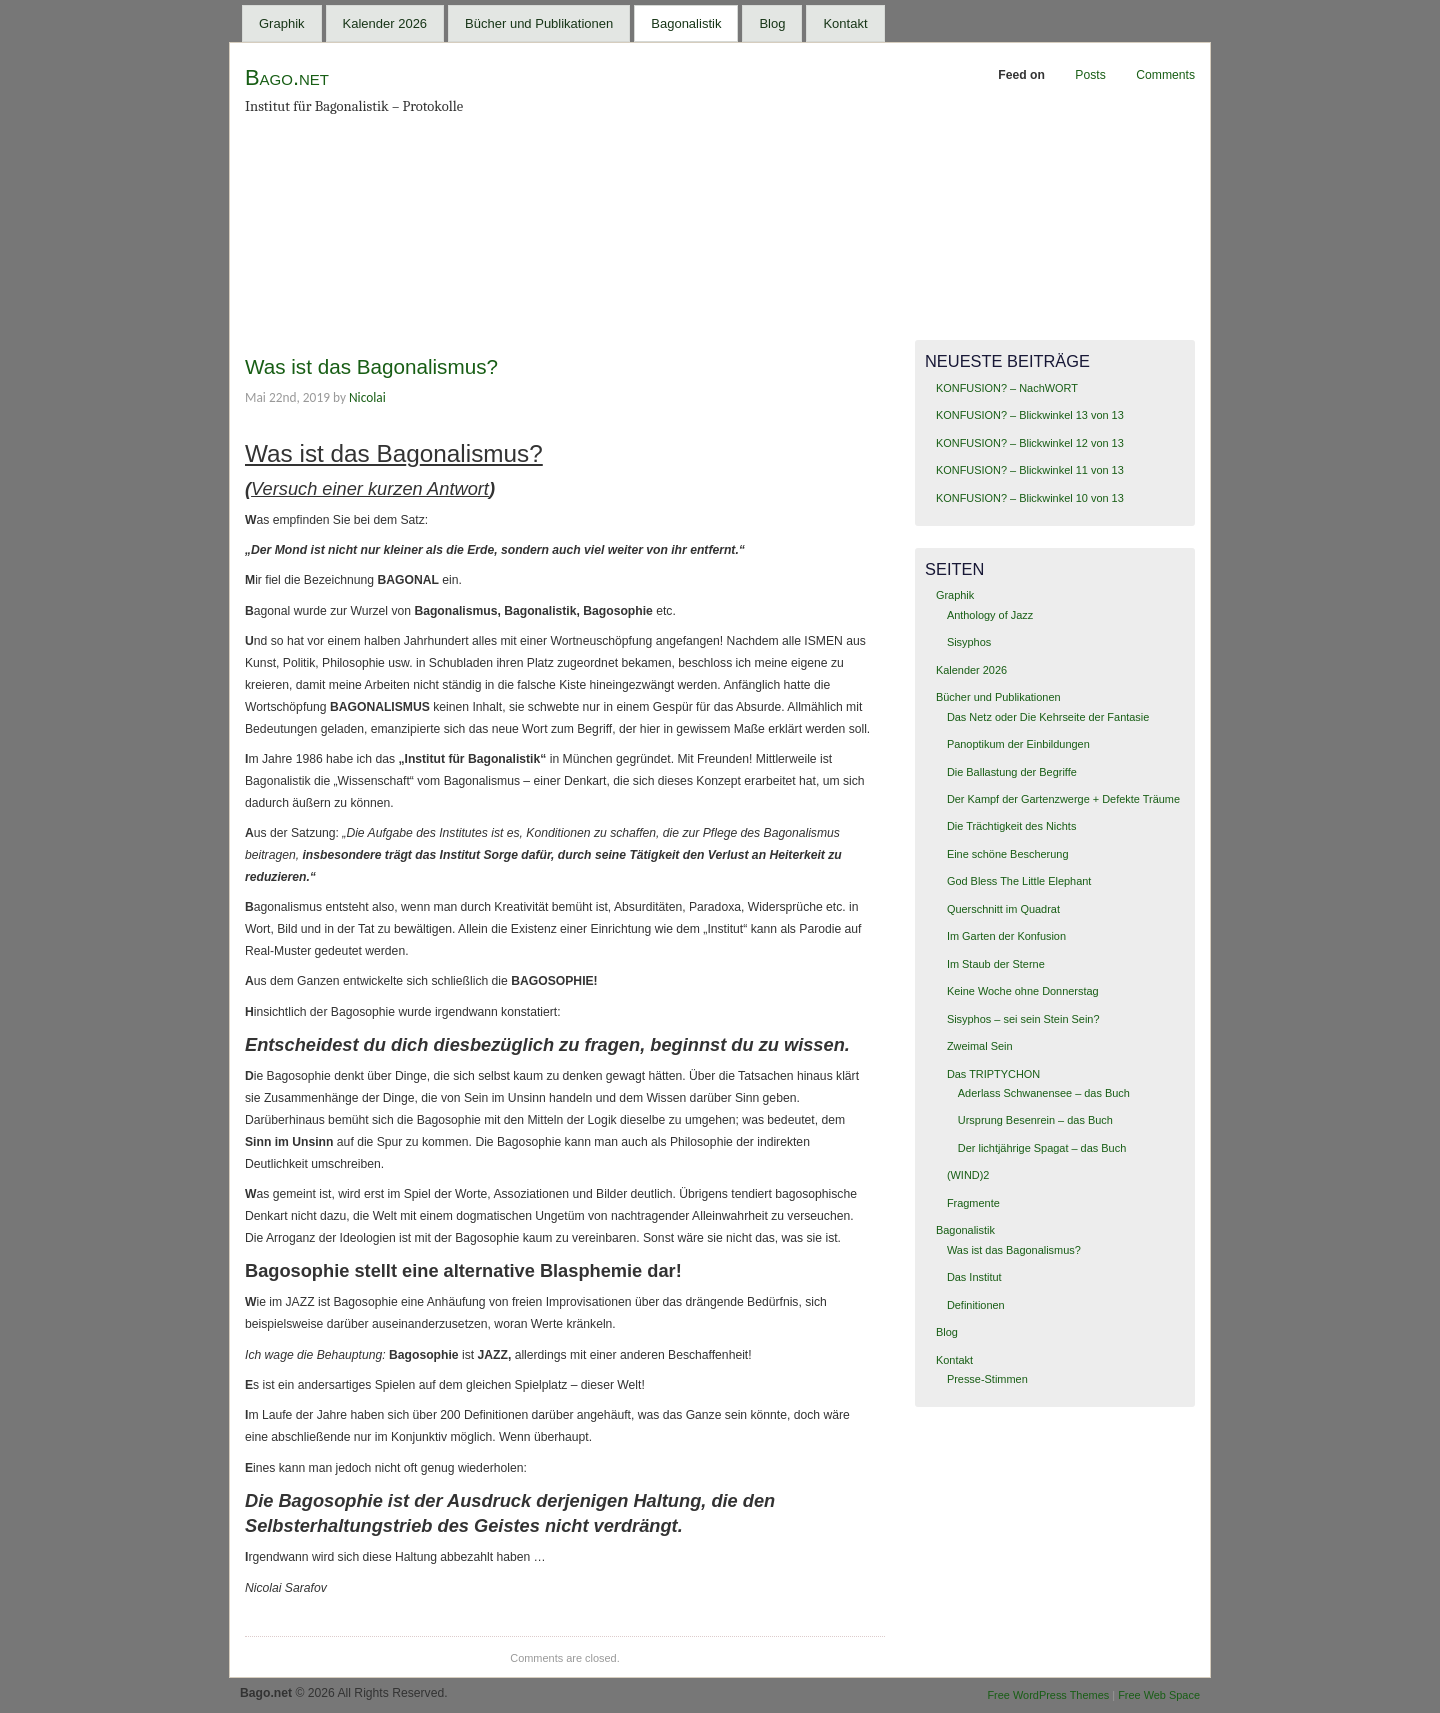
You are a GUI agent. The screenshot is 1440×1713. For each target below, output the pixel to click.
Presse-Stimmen (987, 1379)
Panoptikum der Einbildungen (1018, 744)
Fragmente (973, 1203)
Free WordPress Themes (1048, 1695)
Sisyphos (969, 642)
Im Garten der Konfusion (1006, 936)
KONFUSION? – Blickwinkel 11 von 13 (1030, 470)
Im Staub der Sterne (996, 964)
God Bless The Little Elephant (1019, 881)
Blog (772, 23)
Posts (1090, 75)
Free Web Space (1159, 1695)
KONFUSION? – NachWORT (1007, 388)
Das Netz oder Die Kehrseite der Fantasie (1048, 717)
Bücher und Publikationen (539, 23)
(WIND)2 (968, 1175)
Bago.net (287, 77)
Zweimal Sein (980, 1046)
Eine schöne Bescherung (1008, 854)
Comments (1165, 75)
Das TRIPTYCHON (993, 1074)
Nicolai (367, 397)
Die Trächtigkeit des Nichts (1011, 826)
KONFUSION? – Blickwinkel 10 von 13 (1030, 498)
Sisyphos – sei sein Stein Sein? (1023, 1019)
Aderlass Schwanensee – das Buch (1044, 1093)
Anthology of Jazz (990, 615)
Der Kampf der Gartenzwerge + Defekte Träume (1063, 799)
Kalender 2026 (385, 23)
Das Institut (974, 1277)
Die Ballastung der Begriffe (1012, 772)
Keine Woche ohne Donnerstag (1023, 991)
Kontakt (845, 23)
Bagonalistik (686, 23)
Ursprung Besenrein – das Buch (1035, 1120)
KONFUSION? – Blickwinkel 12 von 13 (1030, 443)
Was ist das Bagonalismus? (371, 366)
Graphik (282, 23)
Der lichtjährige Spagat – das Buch (1042, 1148)
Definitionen (976, 1305)
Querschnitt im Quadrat (1003, 909)
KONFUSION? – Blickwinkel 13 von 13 (1030, 415)
